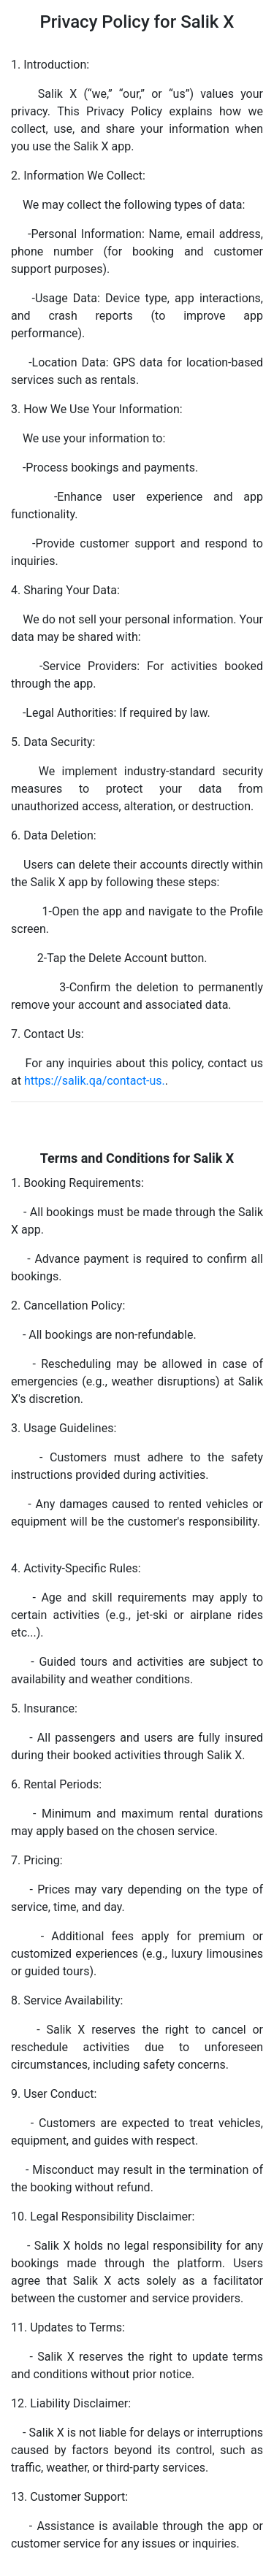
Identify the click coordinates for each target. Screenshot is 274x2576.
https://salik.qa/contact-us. (94, 1081)
